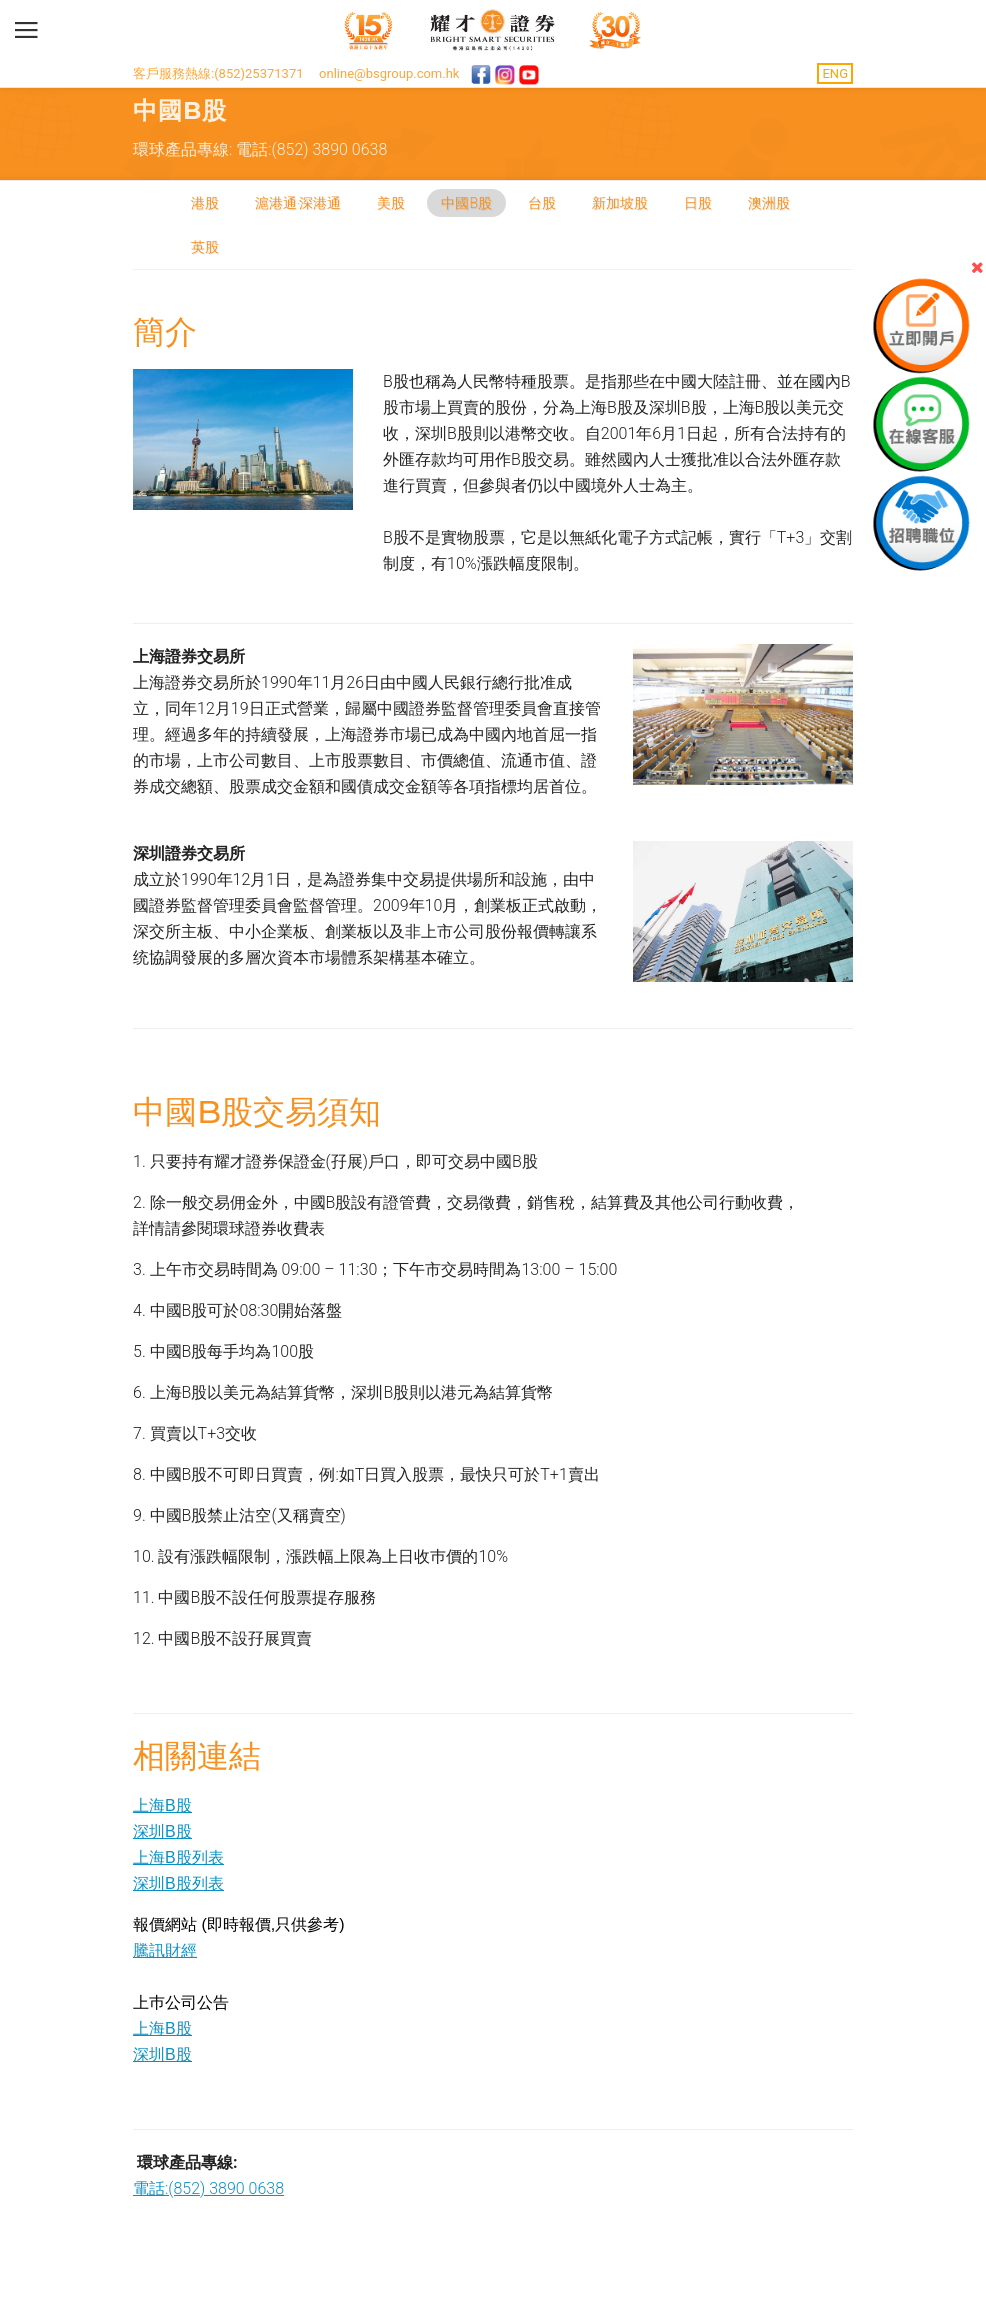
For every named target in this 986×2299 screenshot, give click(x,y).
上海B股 (162, 1805)
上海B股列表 (178, 1857)
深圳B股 (162, 1831)
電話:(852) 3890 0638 (208, 2188)
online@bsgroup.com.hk (389, 73)
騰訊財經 (165, 1950)
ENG (835, 73)
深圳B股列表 (178, 1883)
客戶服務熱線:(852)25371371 (218, 73)
